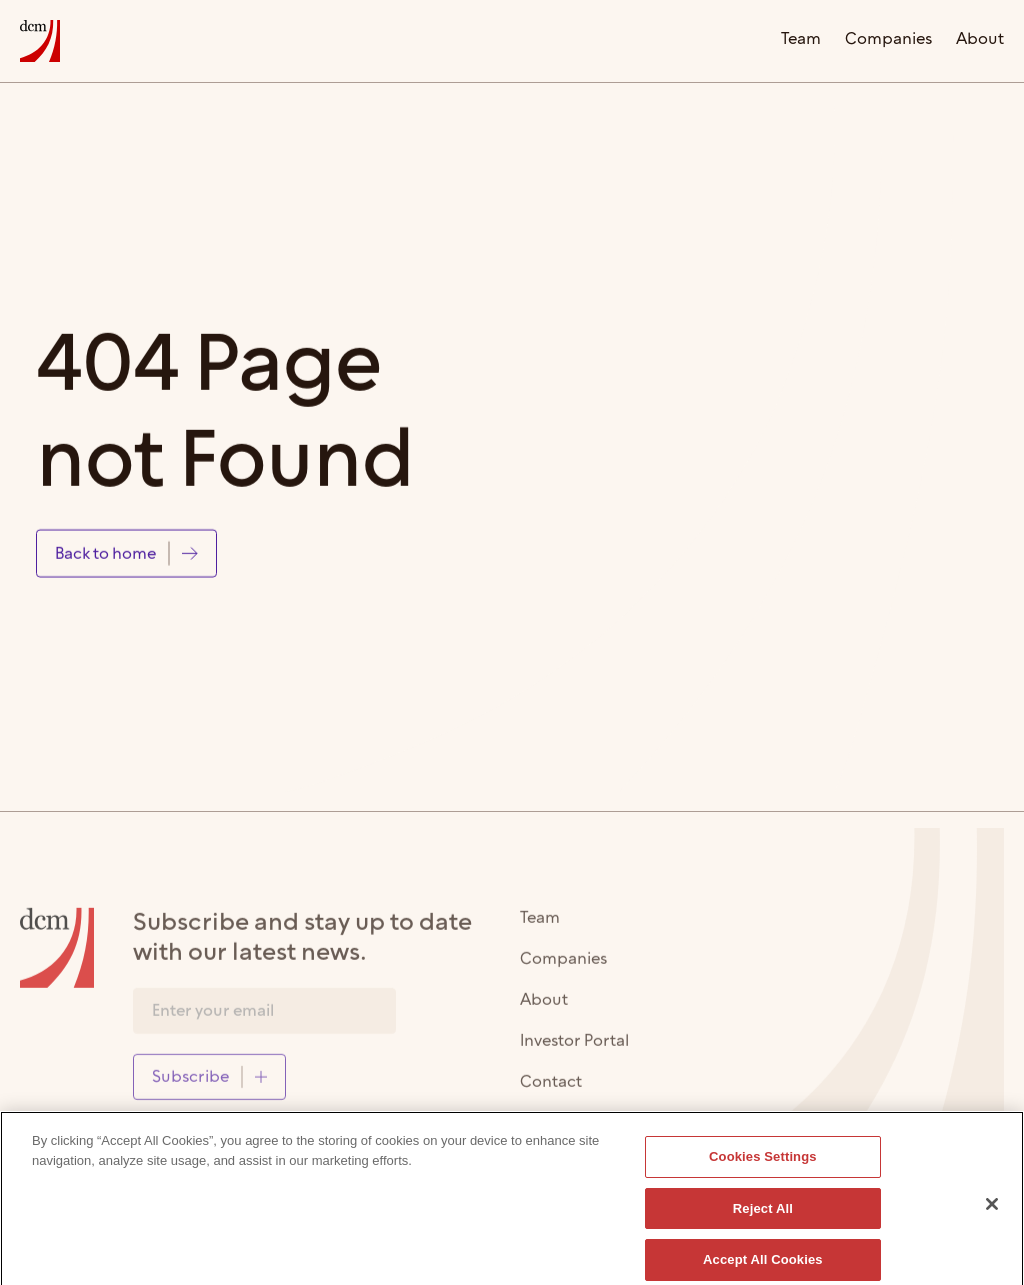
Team (801, 40)
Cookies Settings (763, 1161)
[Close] (992, 1209)
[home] (40, 41)
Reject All (763, 1213)
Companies (888, 40)
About (980, 40)
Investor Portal (574, 1047)
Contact (551, 1088)
